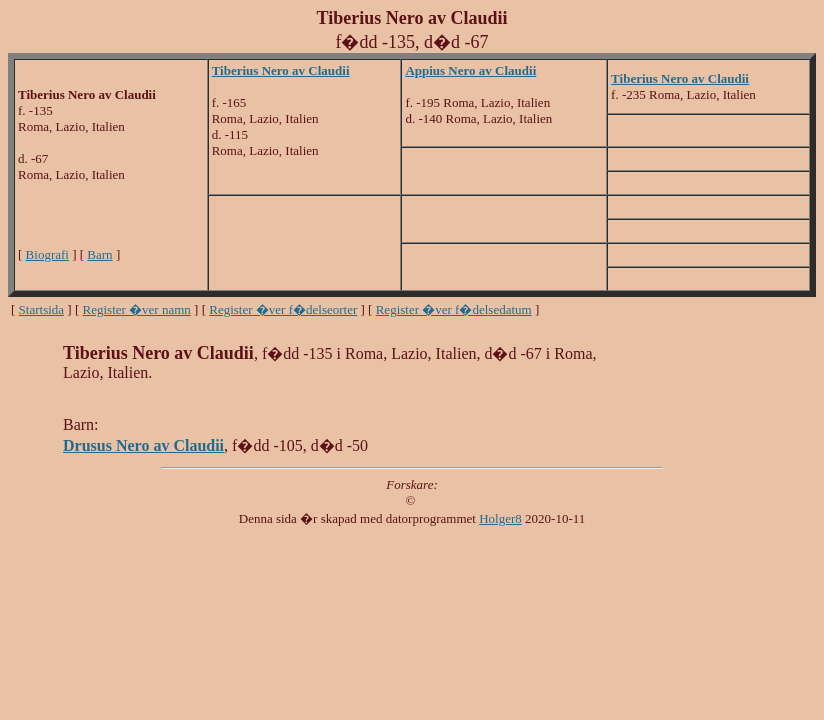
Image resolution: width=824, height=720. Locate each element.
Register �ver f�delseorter (283, 309)
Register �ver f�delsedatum (454, 309)
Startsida (42, 309)
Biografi (47, 254)
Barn (99, 254)
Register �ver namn (137, 309)
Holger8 (500, 518)
